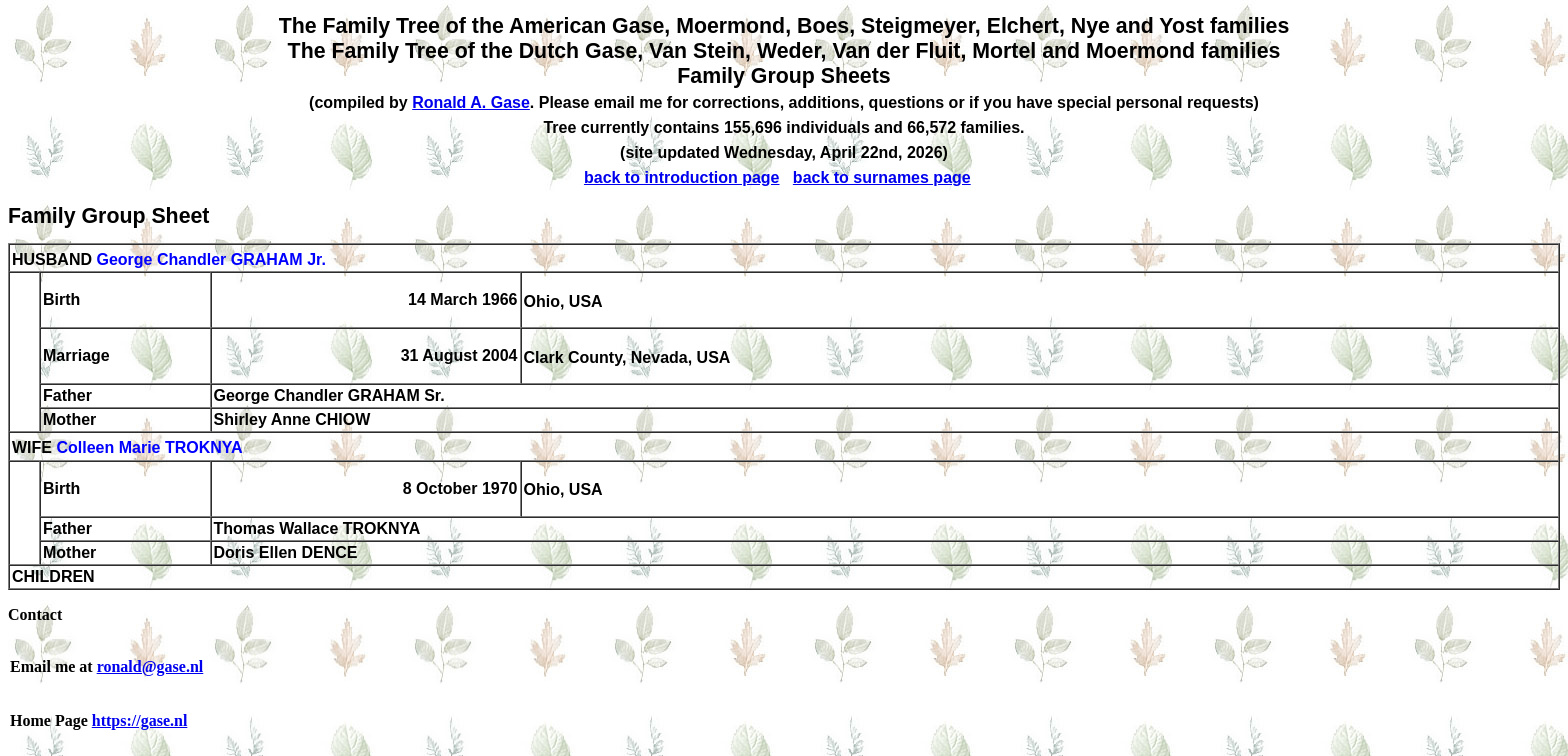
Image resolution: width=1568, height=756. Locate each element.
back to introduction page (682, 177)
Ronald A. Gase (471, 102)
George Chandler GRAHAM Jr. (210, 259)
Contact (35, 614)
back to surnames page (882, 177)
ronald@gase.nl (150, 666)
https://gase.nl (140, 720)
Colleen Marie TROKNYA (149, 448)
